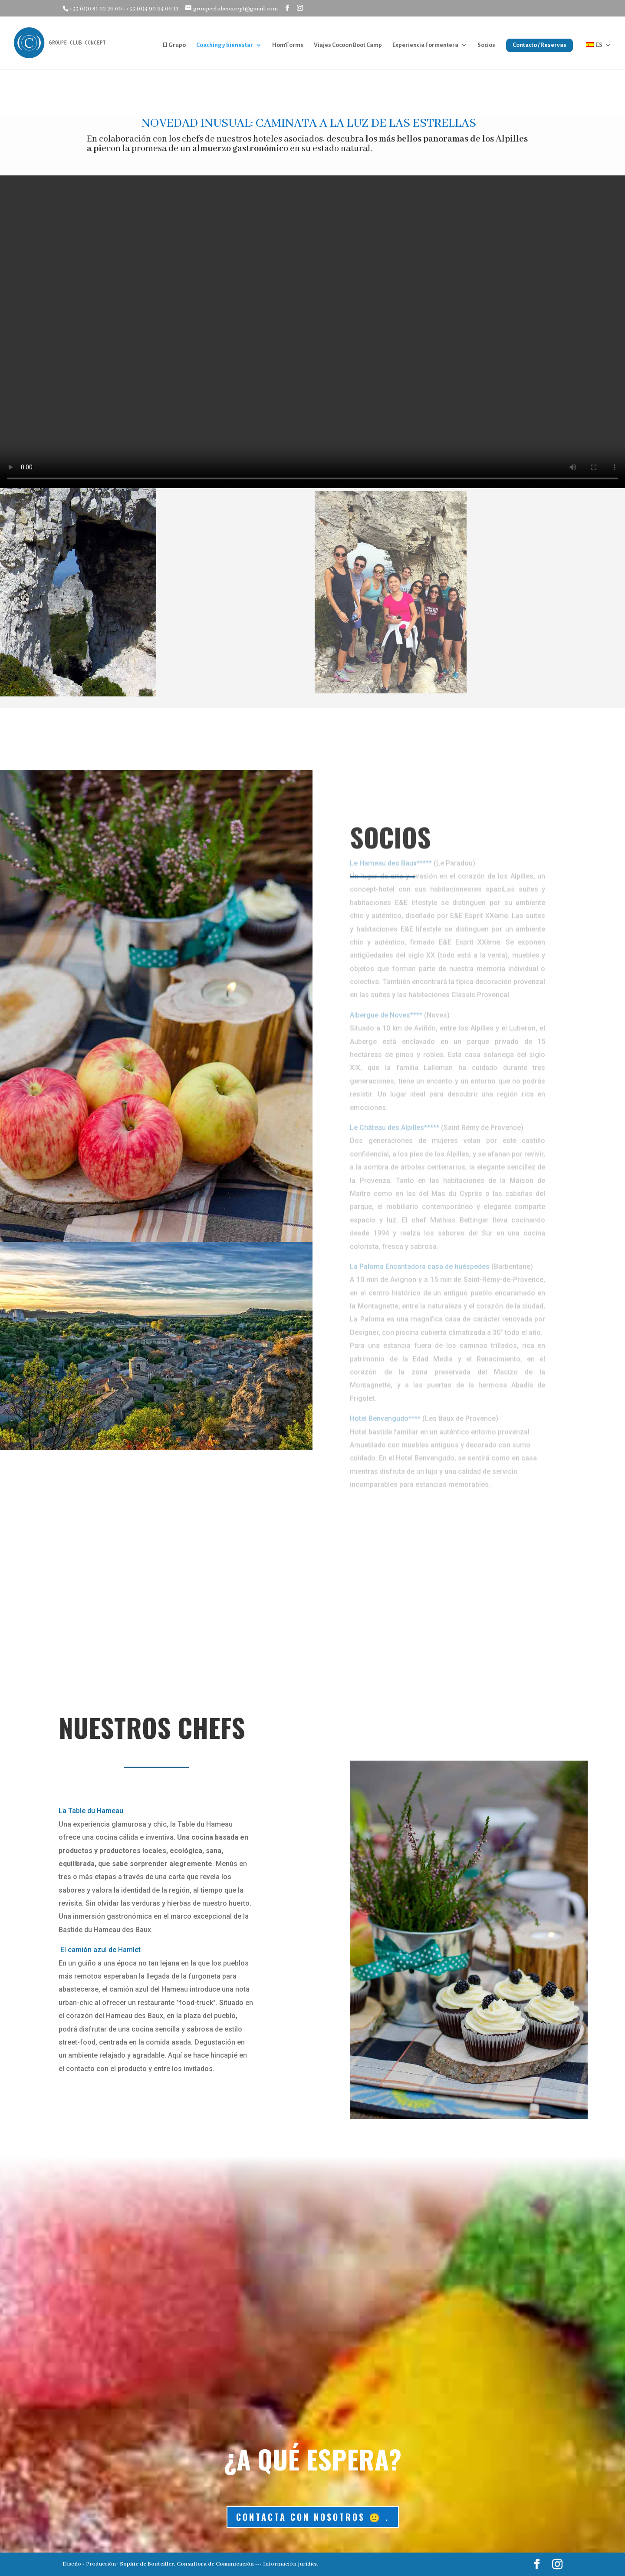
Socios (486, 45)
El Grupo (174, 45)
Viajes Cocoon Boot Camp (348, 45)
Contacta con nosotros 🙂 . (312, 2516)
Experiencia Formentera (425, 45)
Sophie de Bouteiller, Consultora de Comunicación (187, 2564)
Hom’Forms (287, 45)
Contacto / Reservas (539, 45)
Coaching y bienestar (224, 45)
